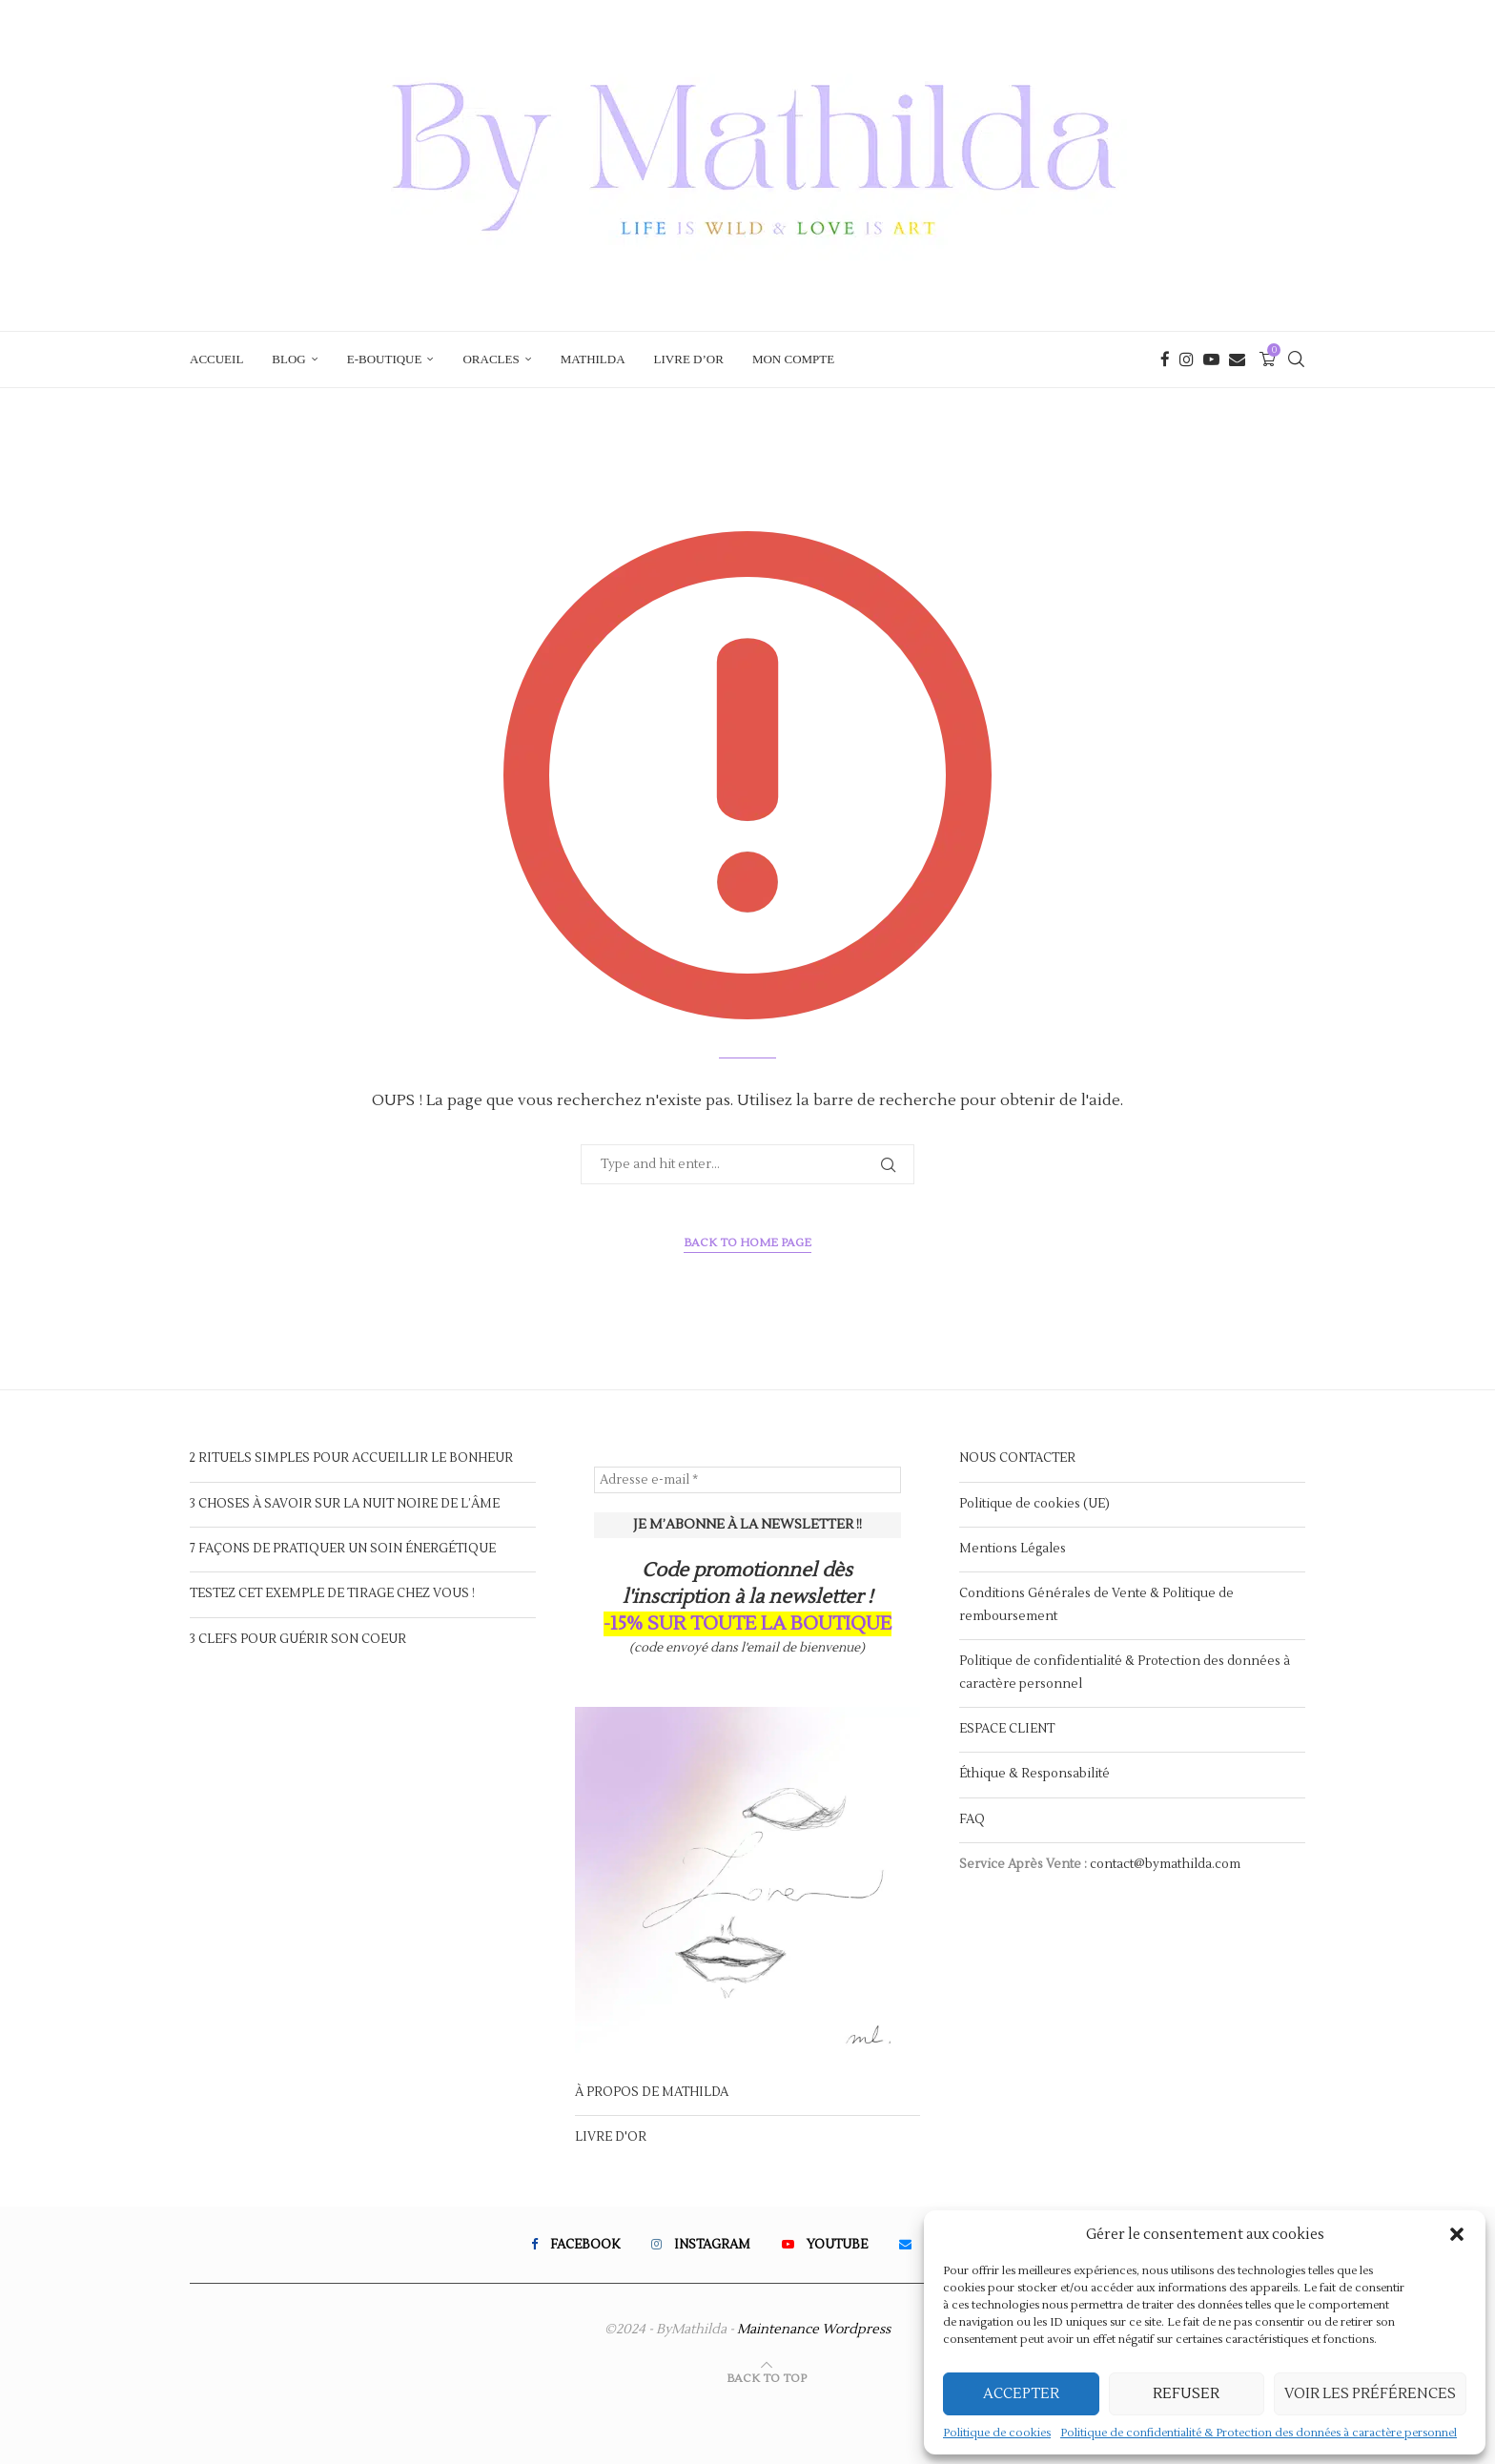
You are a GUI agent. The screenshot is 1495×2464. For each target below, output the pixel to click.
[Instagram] (1186, 359)
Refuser (1186, 2394)
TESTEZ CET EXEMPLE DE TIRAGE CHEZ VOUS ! (332, 1593)
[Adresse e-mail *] (748, 1480)
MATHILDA (593, 359)
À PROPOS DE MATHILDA (651, 2092)
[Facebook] (1165, 359)
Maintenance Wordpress (814, 2329)
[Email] (1237, 359)
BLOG (288, 359)
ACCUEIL (216, 359)
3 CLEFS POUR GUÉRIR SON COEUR (298, 1639)
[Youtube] (1211, 359)
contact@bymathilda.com (1165, 1864)
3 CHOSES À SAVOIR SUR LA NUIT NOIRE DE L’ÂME (345, 1503)
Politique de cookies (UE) (1034, 1503)
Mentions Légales (1012, 1548)
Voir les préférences (1370, 2394)
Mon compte (793, 359)
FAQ (972, 1819)
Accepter (1021, 2394)
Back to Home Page (747, 1243)
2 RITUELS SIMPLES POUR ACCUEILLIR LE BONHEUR (351, 1458)
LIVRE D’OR (689, 359)
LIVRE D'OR (610, 2137)
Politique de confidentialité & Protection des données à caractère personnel (1258, 2433)
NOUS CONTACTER (1017, 1458)
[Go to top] (767, 2378)
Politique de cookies (997, 2433)
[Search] (1295, 359)
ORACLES (490, 359)
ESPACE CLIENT (1007, 1728)
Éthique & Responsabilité (1034, 1773)
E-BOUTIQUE (384, 359)
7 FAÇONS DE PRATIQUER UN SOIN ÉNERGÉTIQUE (343, 1548)
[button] (1456, 2234)
